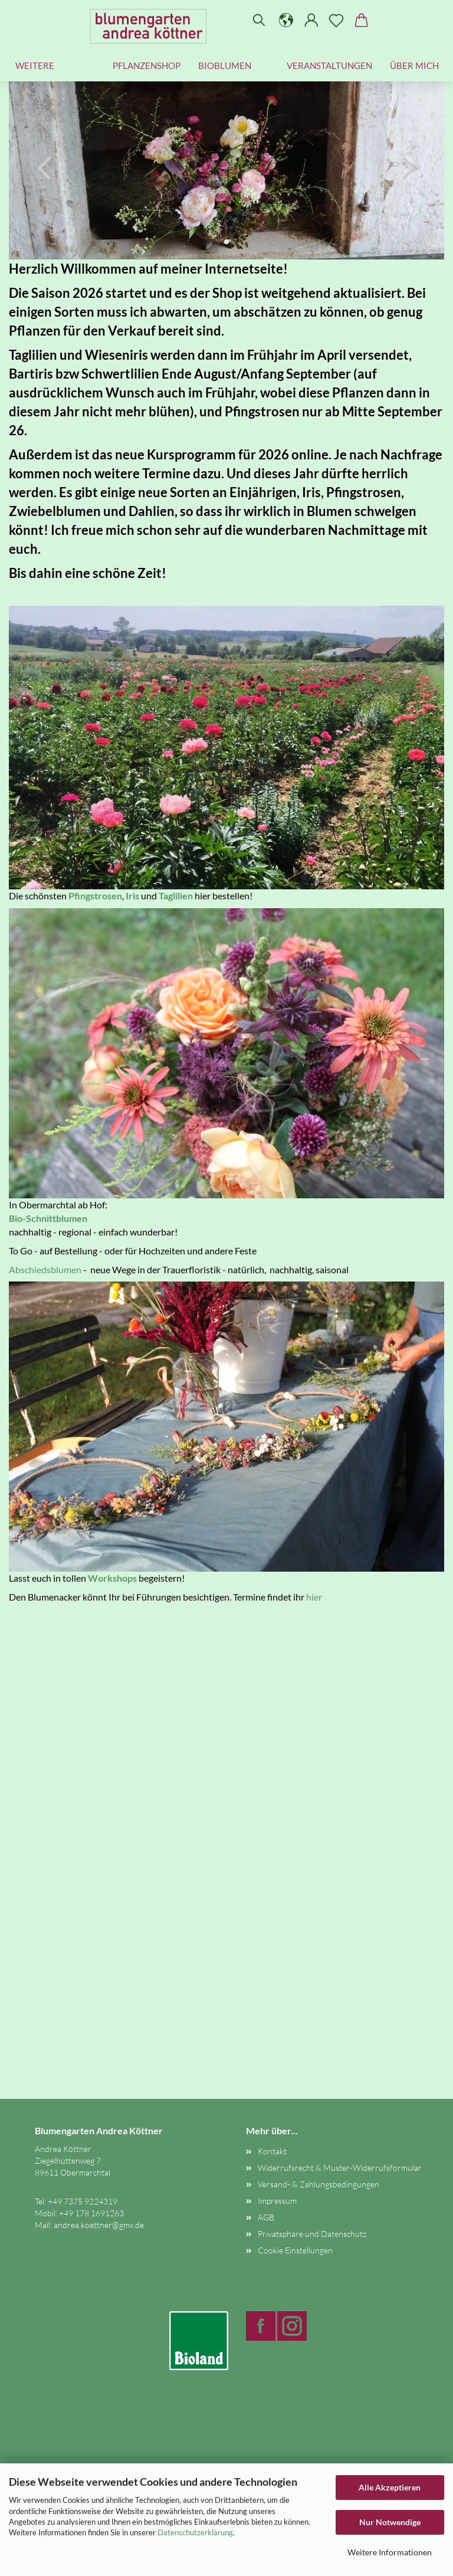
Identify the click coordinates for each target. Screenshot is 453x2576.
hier (314, 1596)
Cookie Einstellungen (295, 2250)
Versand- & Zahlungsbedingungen (318, 2184)
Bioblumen (224, 65)
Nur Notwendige (390, 2522)
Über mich (414, 65)
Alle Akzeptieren (390, 2487)
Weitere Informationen (389, 2552)
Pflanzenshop (146, 65)
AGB (266, 2217)
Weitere (34, 65)
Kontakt (272, 2151)
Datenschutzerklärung (195, 2532)
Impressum (277, 2201)
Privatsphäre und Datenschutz (312, 2234)
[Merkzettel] (336, 20)
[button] (286, 20)
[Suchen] (259, 20)
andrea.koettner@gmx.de (99, 2225)
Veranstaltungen (329, 65)
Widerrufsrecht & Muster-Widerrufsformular (340, 2168)
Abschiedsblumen (45, 1269)
